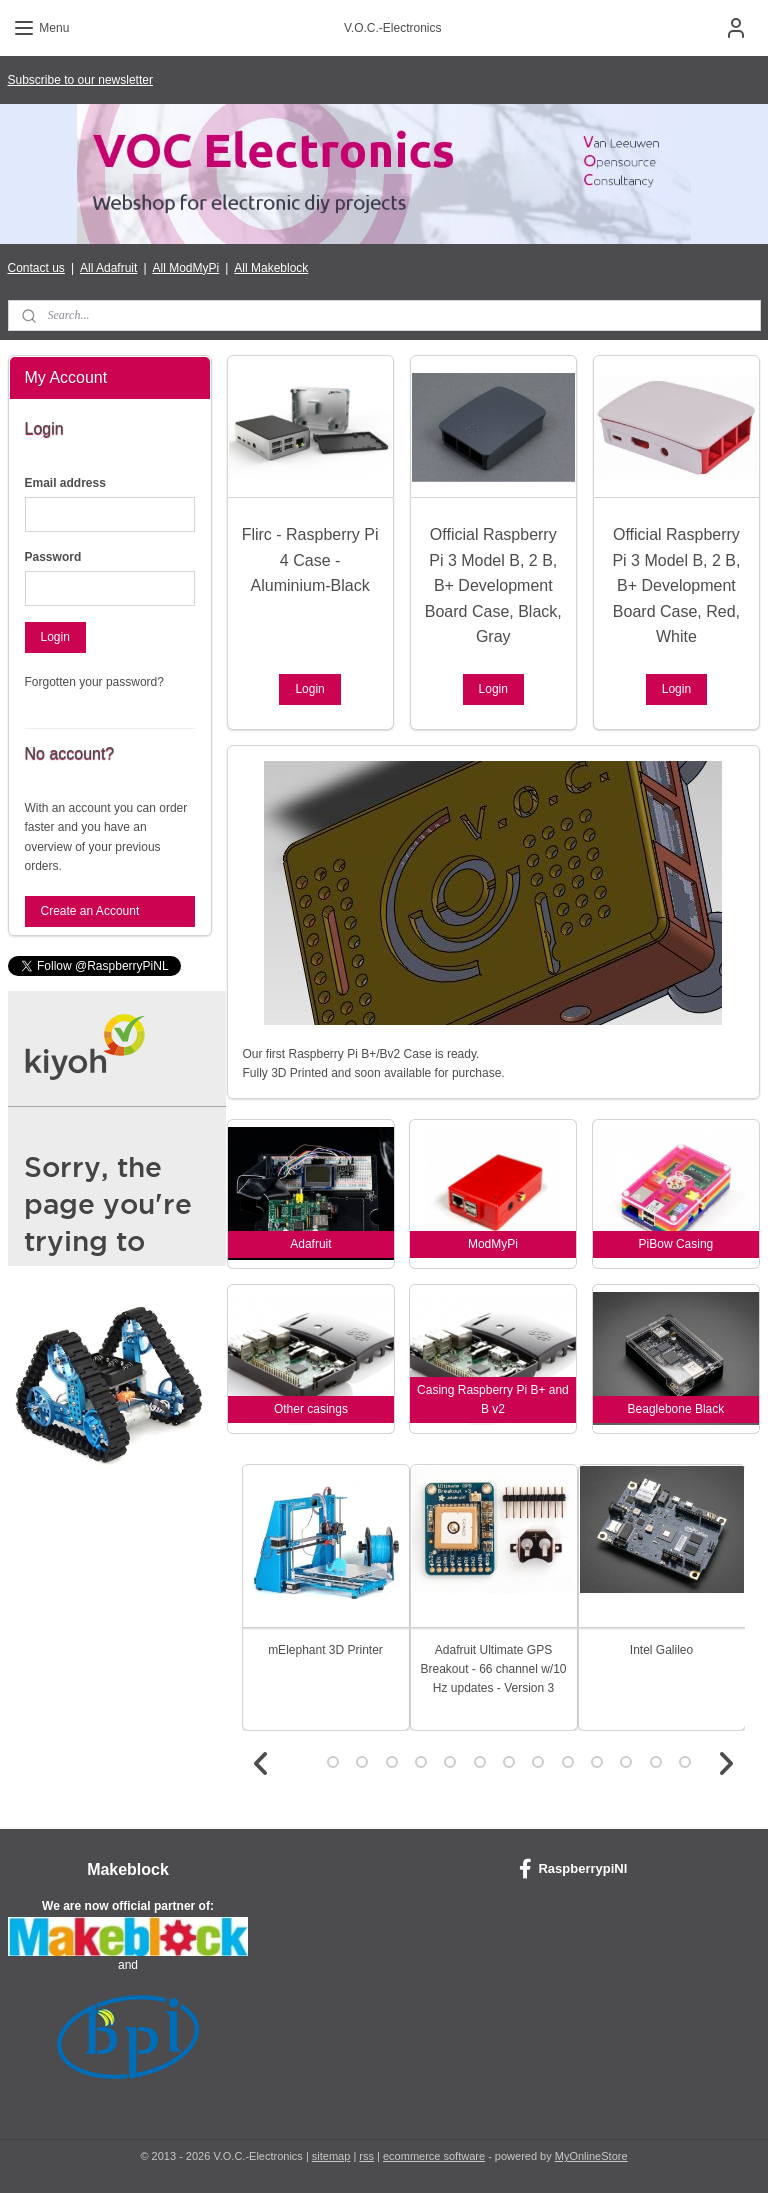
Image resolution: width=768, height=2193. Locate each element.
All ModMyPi (186, 268)
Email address (65, 483)
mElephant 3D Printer (326, 1649)
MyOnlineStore (591, 2156)
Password (53, 557)
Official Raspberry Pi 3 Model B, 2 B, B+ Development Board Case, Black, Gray (493, 585)
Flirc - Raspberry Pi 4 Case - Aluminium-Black (310, 560)
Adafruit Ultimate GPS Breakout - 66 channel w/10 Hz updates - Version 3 (494, 1668)
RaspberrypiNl (573, 1869)
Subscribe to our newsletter (80, 80)
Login (310, 689)
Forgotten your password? (94, 682)
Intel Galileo (661, 1649)
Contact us (36, 268)
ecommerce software (434, 2156)
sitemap (331, 2156)
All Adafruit (108, 268)
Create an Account (90, 911)
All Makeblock (271, 268)
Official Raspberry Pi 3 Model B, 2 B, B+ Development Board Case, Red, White (677, 585)
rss (366, 2156)
